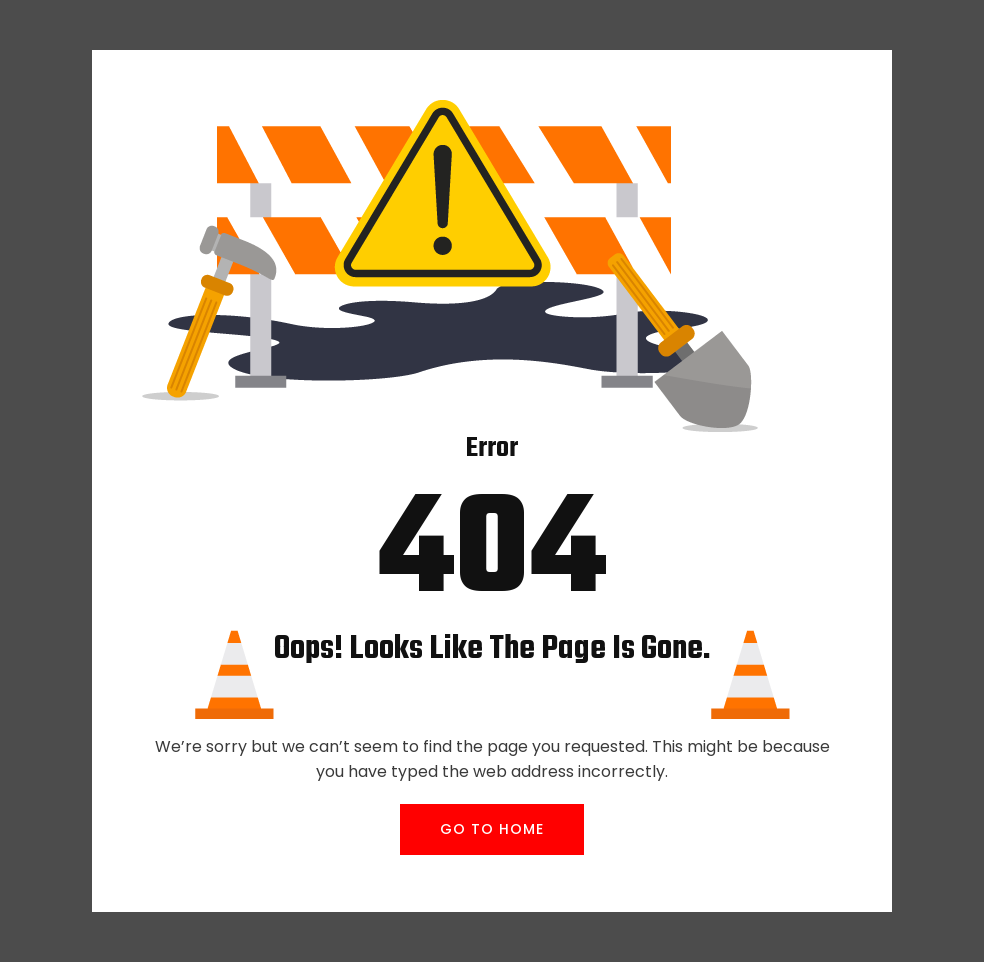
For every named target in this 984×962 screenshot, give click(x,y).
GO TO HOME (492, 829)
